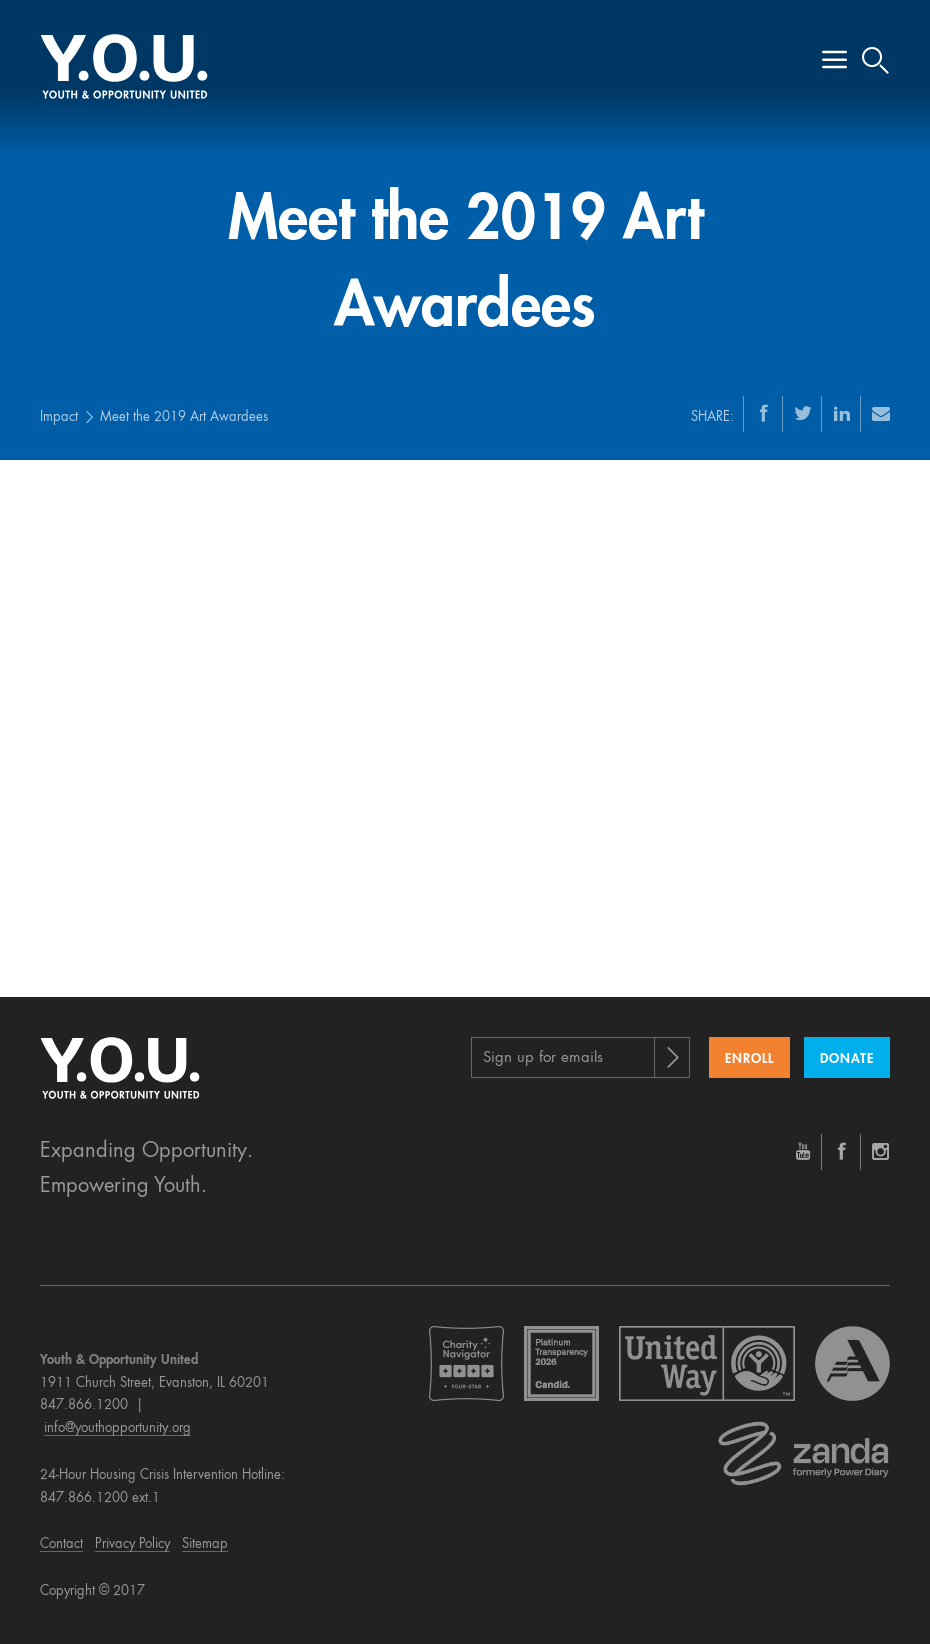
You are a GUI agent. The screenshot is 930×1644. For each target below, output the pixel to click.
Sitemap (205, 1544)
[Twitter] (803, 413)
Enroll (749, 1059)
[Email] (881, 413)
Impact (59, 417)
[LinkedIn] (842, 413)
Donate (847, 1059)
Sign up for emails (543, 1058)
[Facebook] (764, 413)
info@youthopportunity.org (117, 1428)
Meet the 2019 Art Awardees (184, 417)
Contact (61, 1544)
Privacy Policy (132, 1544)
